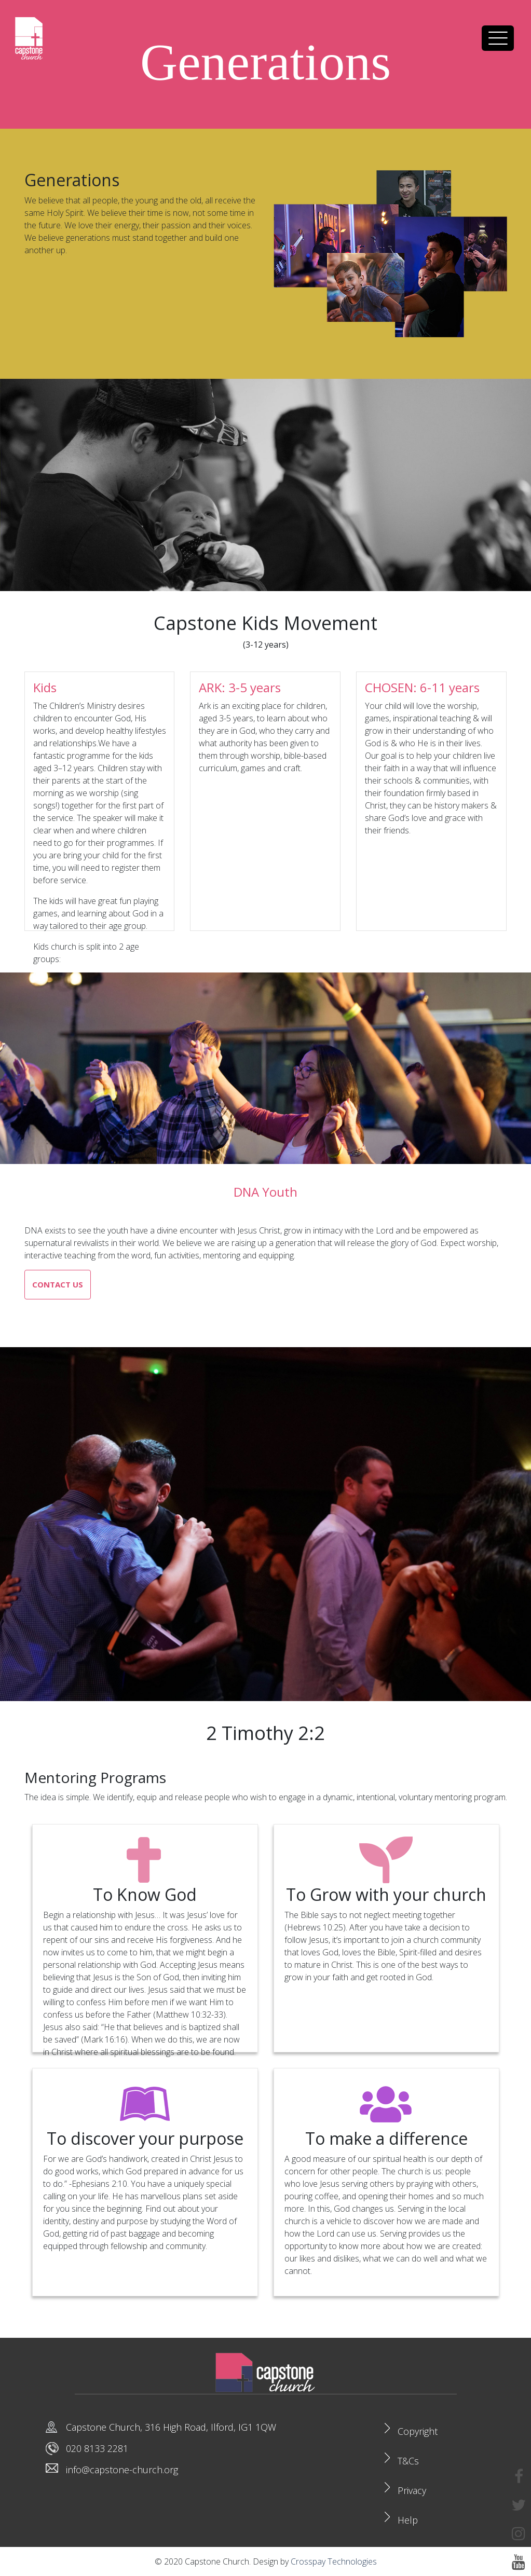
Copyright (418, 2431)
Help (408, 2520)
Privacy (412, 2490)
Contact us (57, 1284)
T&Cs (408, 2461)
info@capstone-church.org (122, 2469)
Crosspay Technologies (334, 2561)
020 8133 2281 (97, 2448)
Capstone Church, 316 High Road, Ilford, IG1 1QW (171, 2427)
